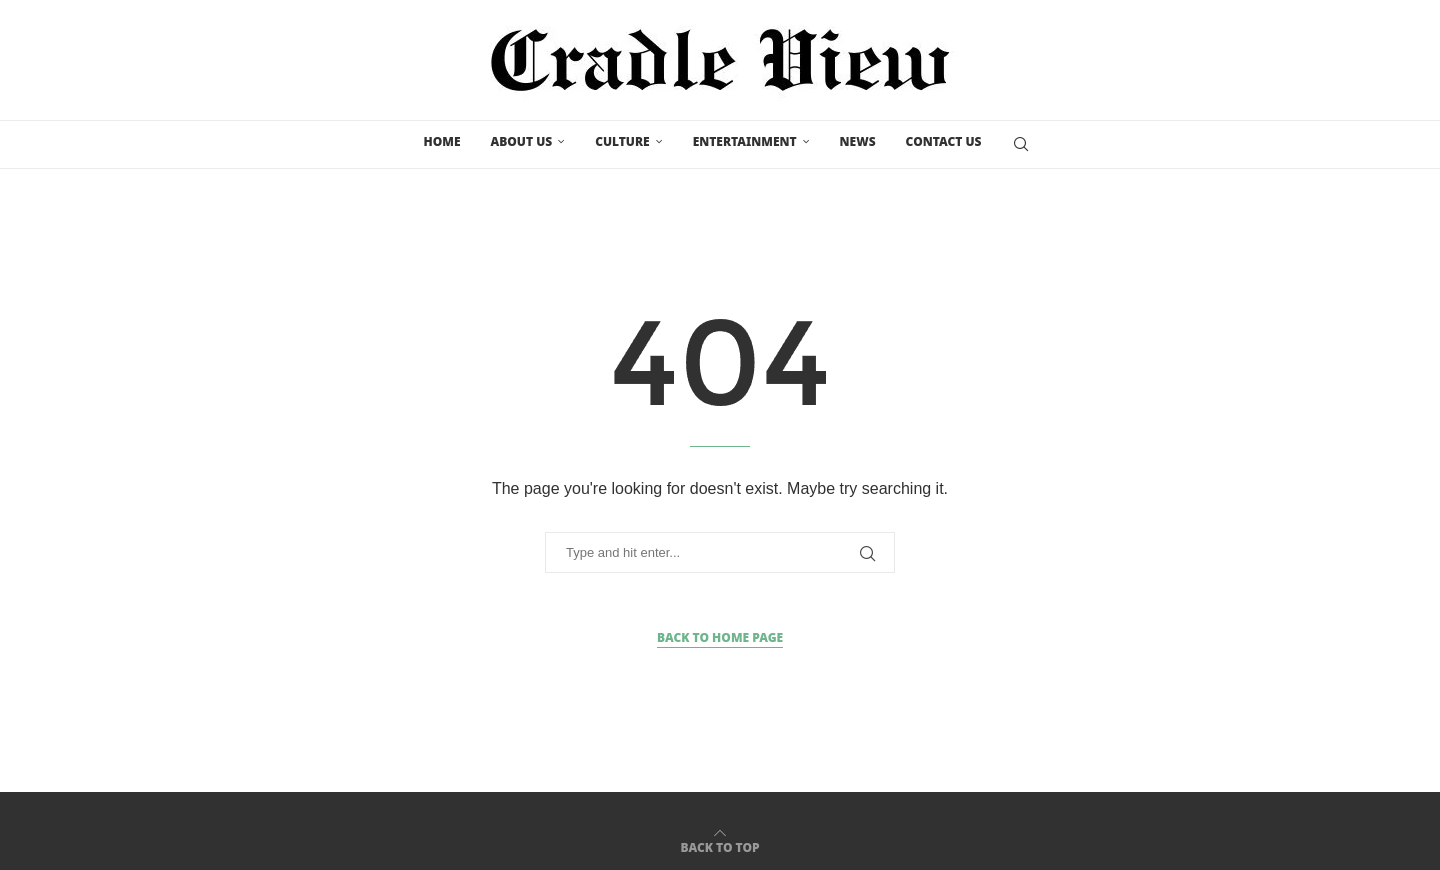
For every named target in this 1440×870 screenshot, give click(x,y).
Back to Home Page (720, 633)
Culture (622, 141)
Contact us (944, 141)
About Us (521, 141)
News (858, 141)
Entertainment (745, 141)
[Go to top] (719, 842)
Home (442, 141)
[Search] (1021, 142)
